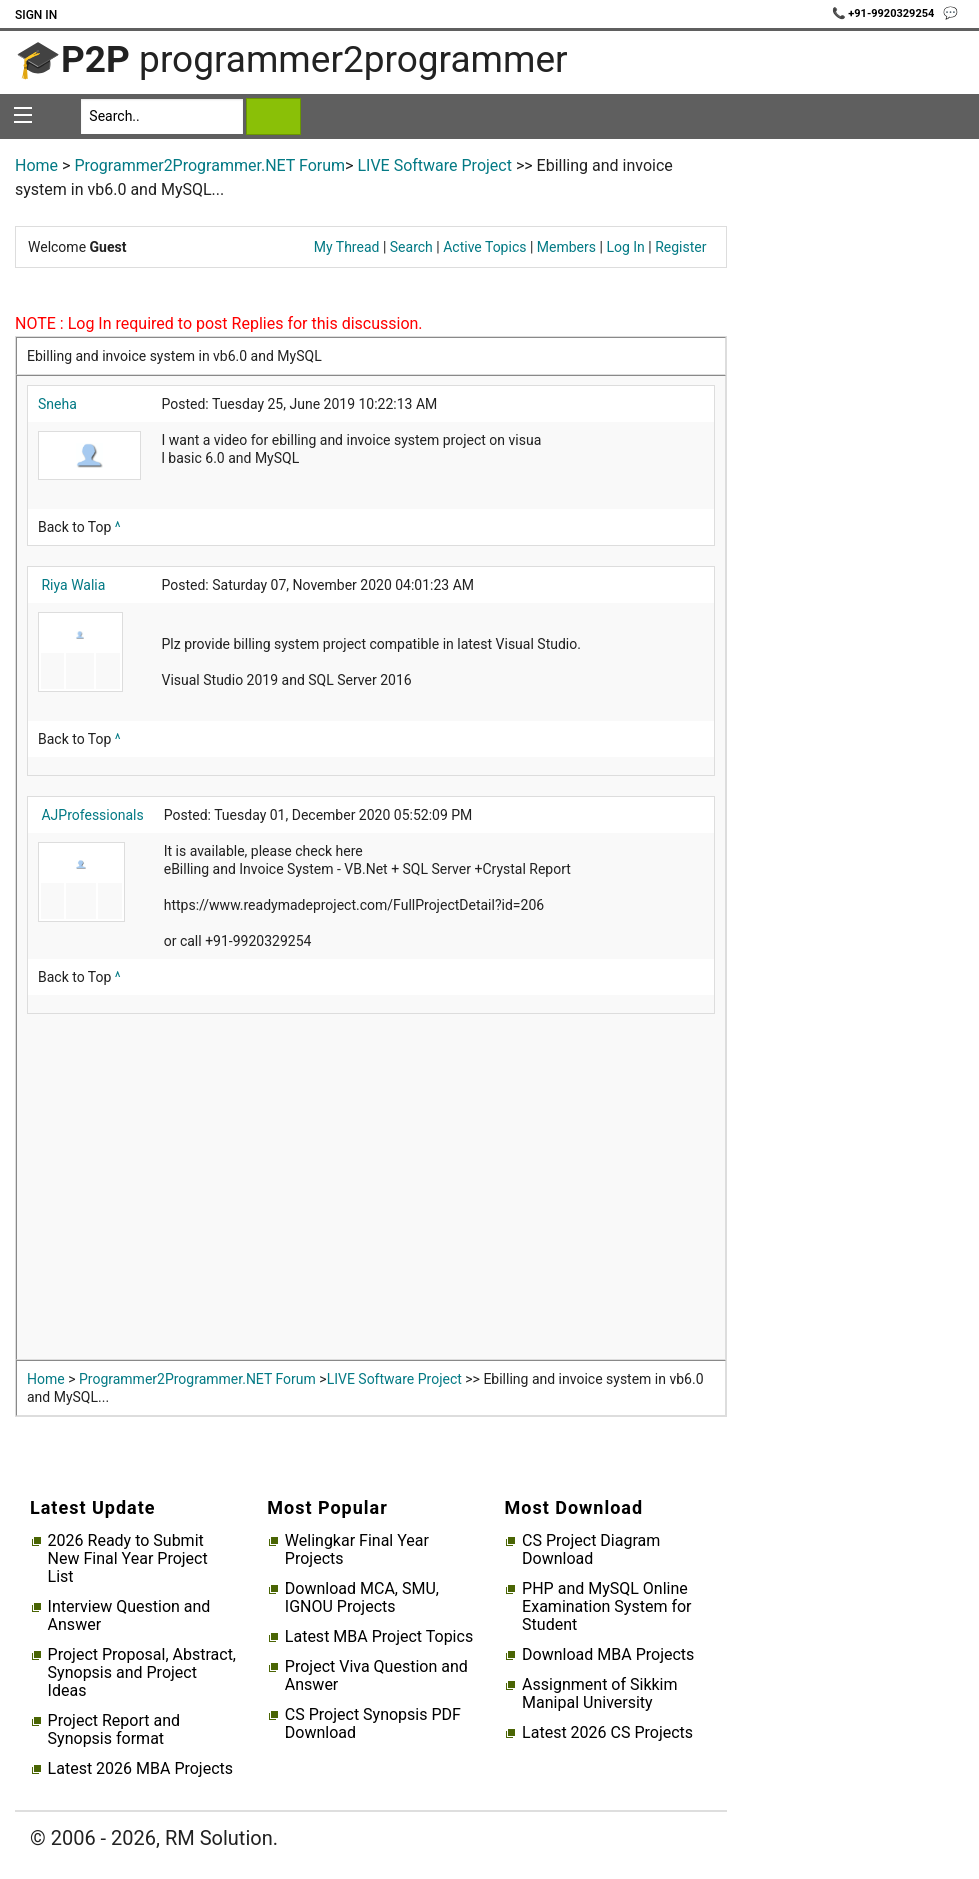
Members (566, 247)
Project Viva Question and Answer (376, 1676)
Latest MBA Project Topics (379, 1637)
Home (36, 165)
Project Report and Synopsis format (114, 1730)
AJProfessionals (92, 815)
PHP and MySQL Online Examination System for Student (606, 1607)
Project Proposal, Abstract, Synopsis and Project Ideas (142, 1673)
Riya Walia (73, 585)
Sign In (36, 15)
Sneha (57, 404)
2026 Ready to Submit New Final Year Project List (128, 1559)
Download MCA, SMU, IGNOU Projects (362, 1598)
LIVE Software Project (434, 165)
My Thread (347, 247)
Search (411, 247)
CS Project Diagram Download (591, 1550)
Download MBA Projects (608, 1655)
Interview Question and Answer (129, 1616)
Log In (625, 247)
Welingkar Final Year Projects (357, 1550)
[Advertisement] (371, 1192)
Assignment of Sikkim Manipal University (599, 1694)
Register (680, 247)
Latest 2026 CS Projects (607, 1733)
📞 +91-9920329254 (885, 13)
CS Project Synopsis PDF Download (373, 1724)
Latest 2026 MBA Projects (140, 1769)
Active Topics (484, 247)
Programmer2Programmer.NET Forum (209, 165)
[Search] (162, 116)
